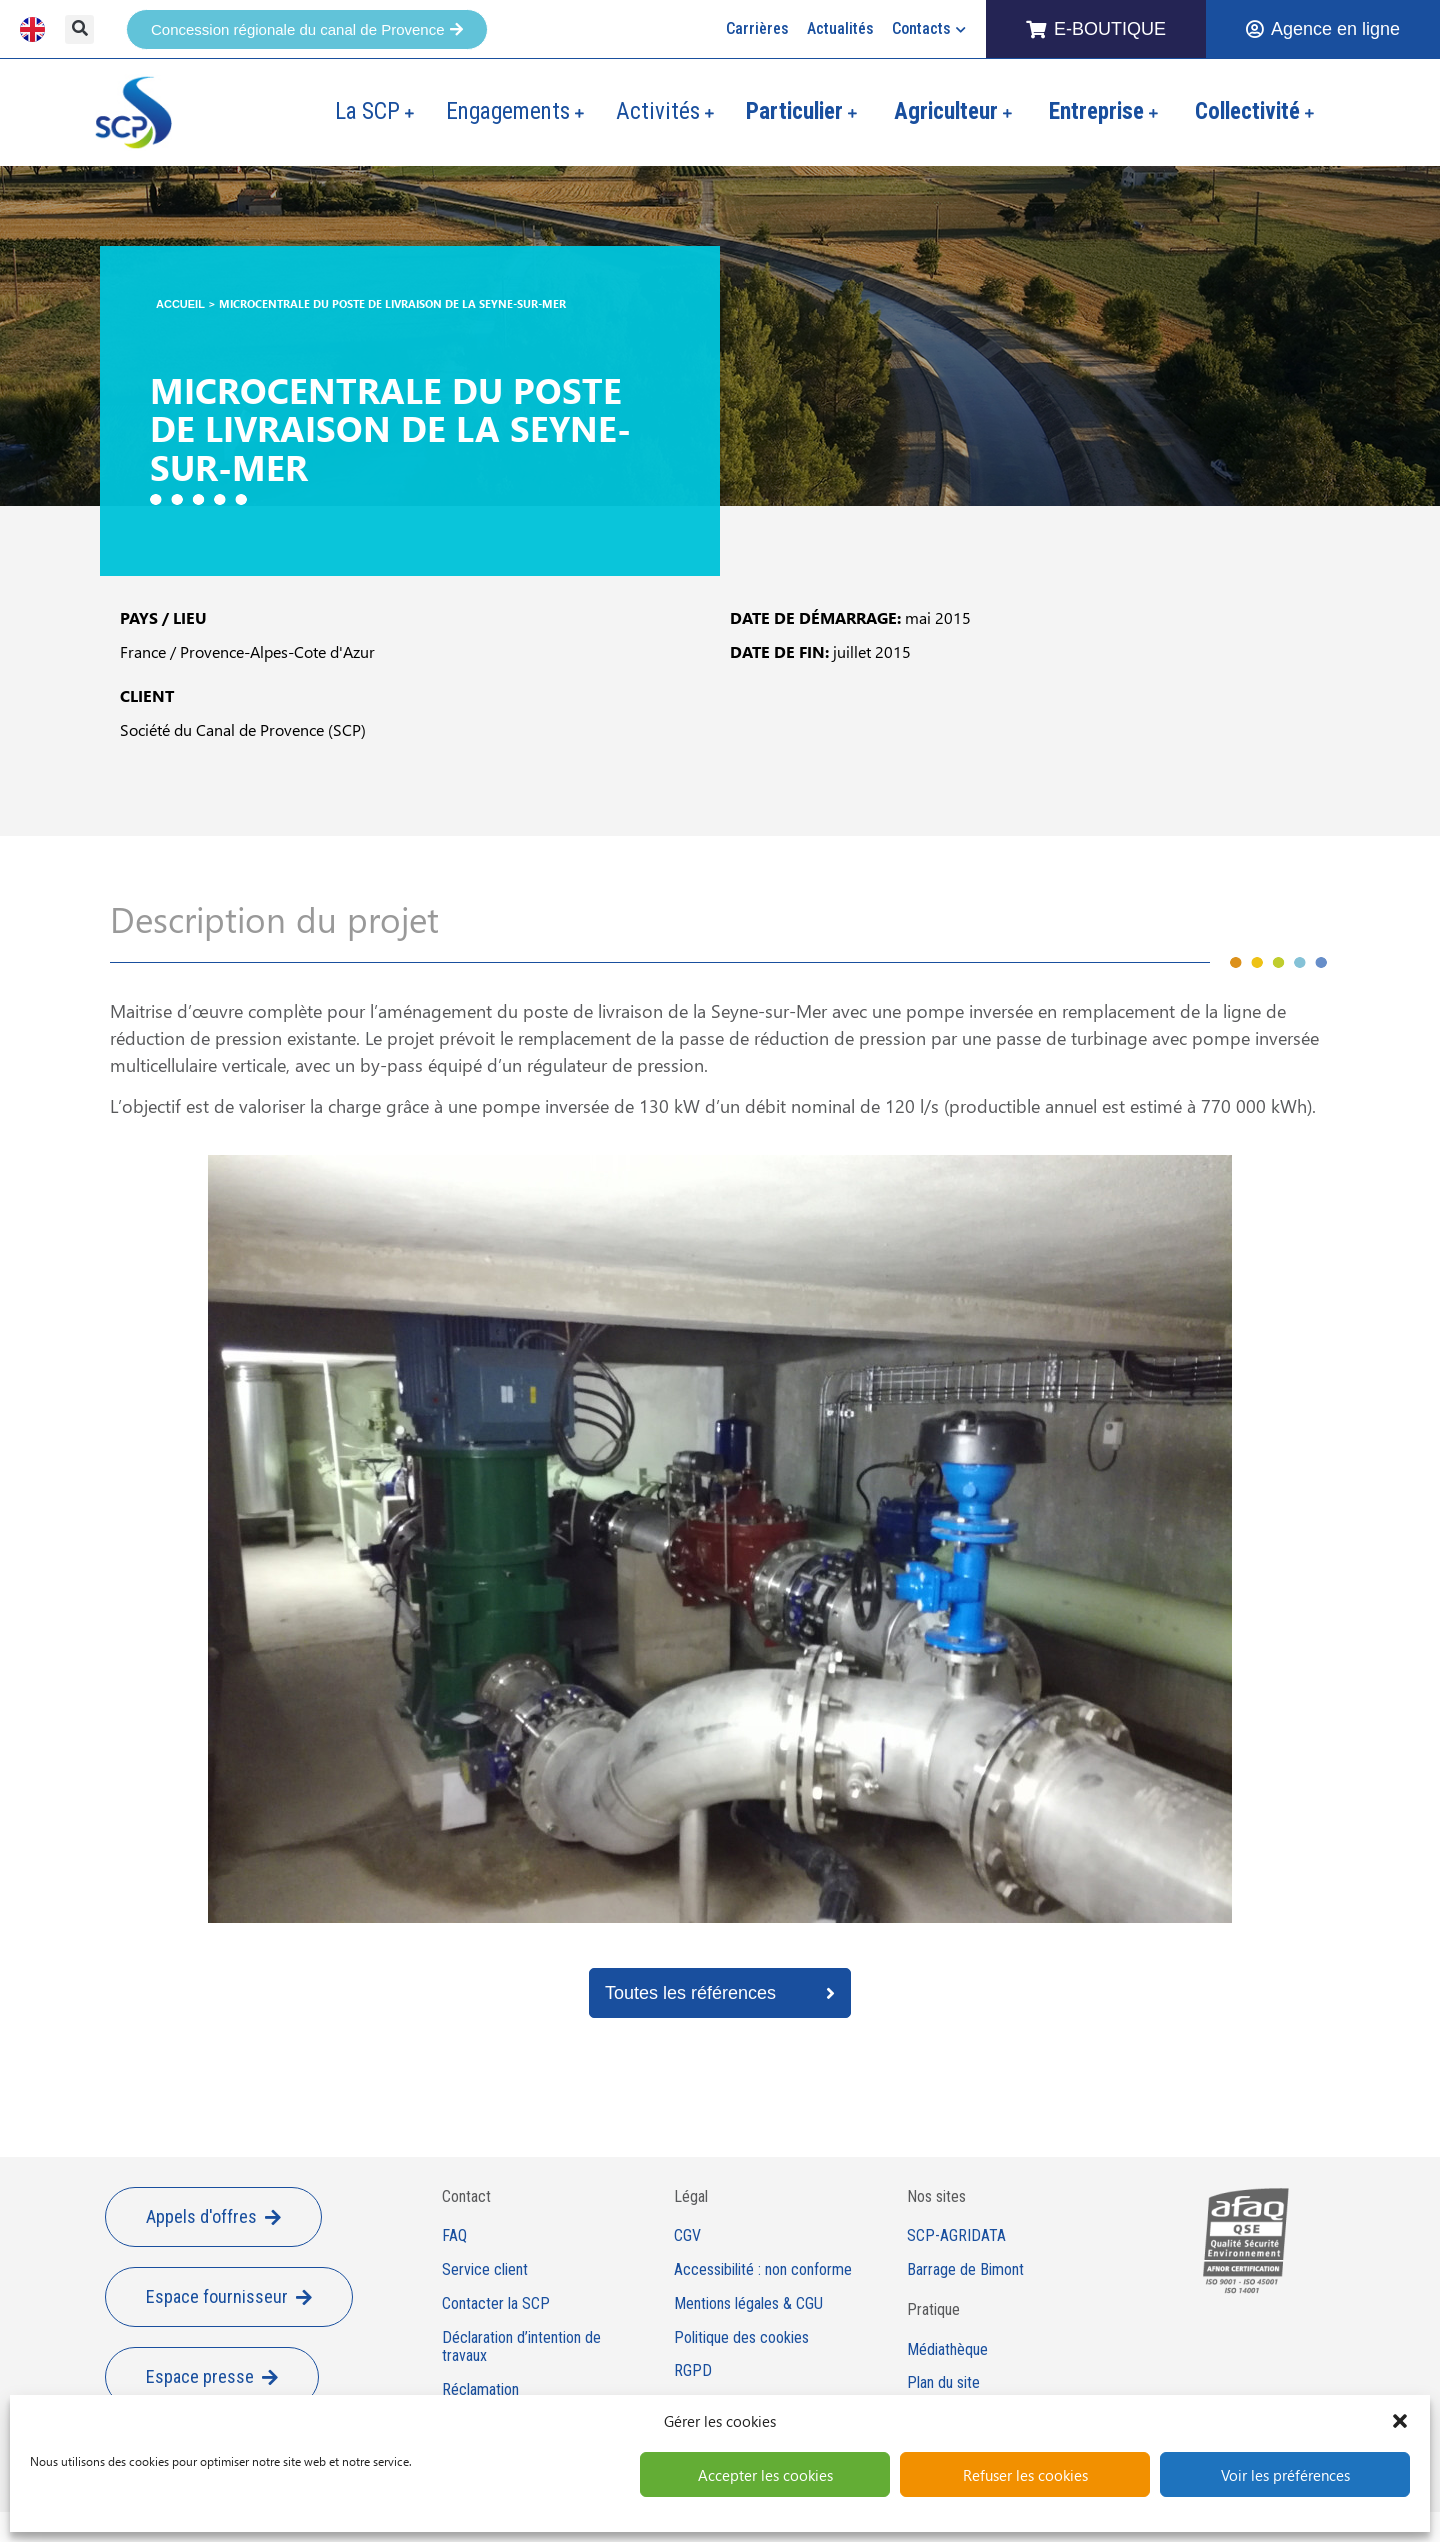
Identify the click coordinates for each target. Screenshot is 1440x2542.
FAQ (454, 2236)
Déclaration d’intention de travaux (521, 2347)
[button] (1400, 2421)
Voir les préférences (1285, 2475)
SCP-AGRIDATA (956, 2236)
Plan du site (943, 2383)
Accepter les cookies (765, 2475)
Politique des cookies (741, 2338)
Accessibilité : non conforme (763, 2270)
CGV (687, 2236)
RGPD (693, 2371)
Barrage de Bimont (965, 2270)
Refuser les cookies (1025, 2475)
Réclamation (480, 2390)
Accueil (180, 304)
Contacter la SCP (496, 2304)
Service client (485, 2270)
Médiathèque (947, 2350)
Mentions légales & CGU (748, 2304)
